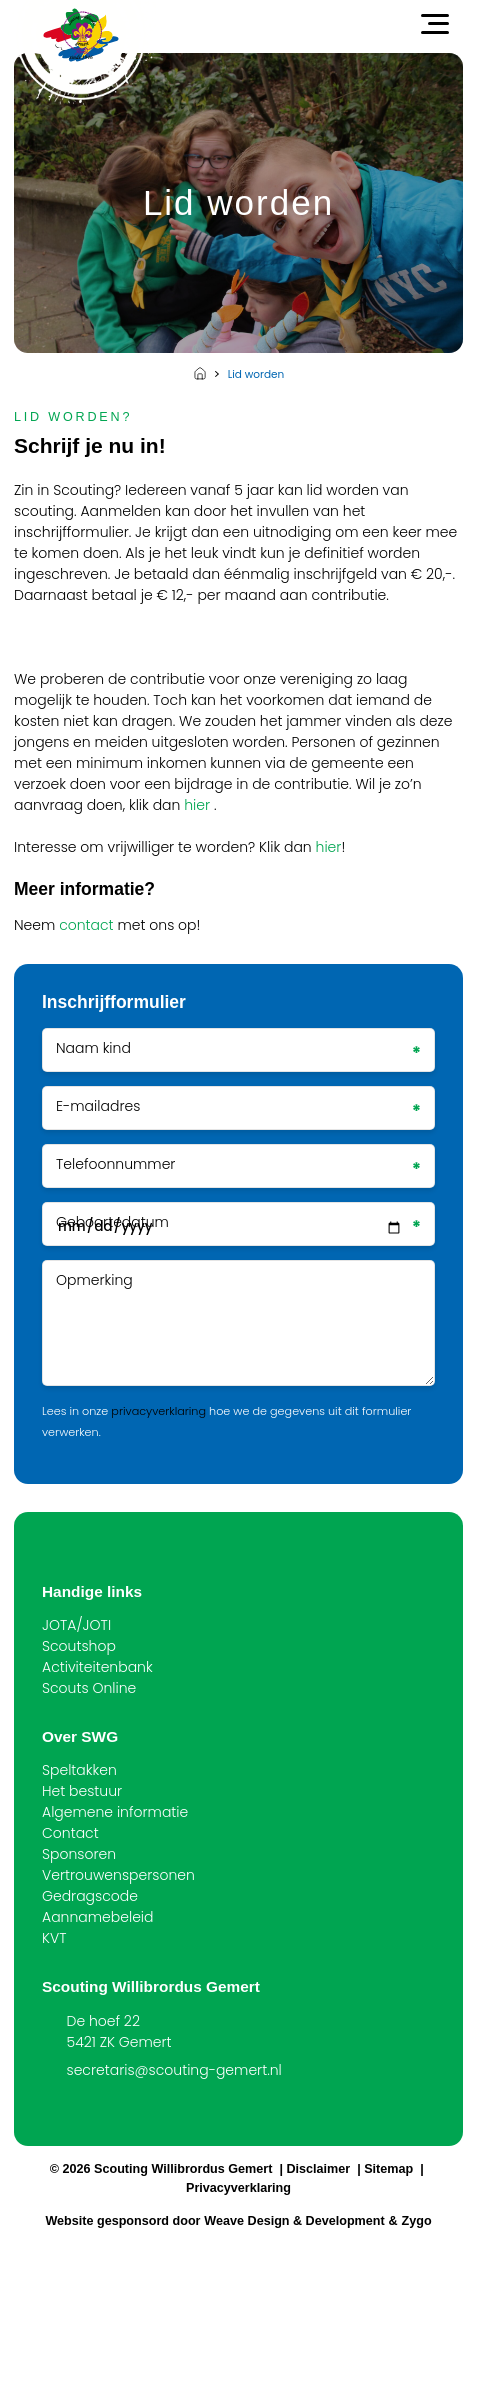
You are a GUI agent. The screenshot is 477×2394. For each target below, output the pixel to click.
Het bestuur (82, 1791)
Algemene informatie (115, 1812)
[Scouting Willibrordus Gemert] (81, 35)
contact (86, 925)
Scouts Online (89, 1688)
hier (197, 805)
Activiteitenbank (97, 1667)
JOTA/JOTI (76, 1625)
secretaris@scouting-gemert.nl (174, 2070)
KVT (54, 1938)
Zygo (417, 2221)
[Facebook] (49, 2109)
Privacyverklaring (238, 2188)
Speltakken (79, 1770)
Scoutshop (79, 1646)
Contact (70, 1833)
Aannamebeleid (98, 1917)
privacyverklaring (158, 1411)
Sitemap (388, 2169)
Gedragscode (90, 1896)
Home (200, 373)
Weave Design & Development (294, 2221)
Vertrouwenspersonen (118, 1875)
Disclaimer (318, 2169)
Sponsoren (79, 1854)
